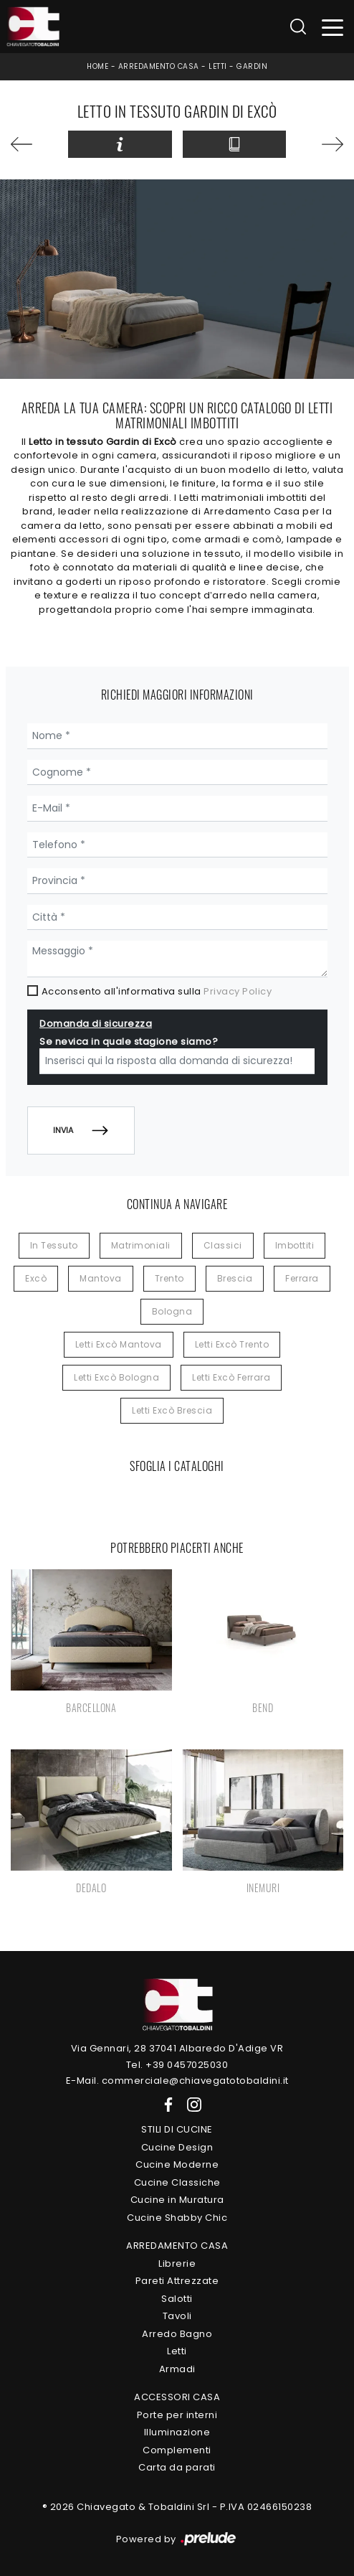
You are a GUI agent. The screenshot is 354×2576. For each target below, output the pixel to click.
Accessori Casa (177, 2397)
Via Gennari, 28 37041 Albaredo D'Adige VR (177, 2048)
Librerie (177, 2263)
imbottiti (295, 1245)
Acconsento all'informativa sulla (157, 991)
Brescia (235, 1278)
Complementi (177, 2450)
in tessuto (54, 1245)
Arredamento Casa (158, 66)
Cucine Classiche (177, 2182)
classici (223, 1245)
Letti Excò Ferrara (231, 1377)
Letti (218, 66)
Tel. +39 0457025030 (177, 2065)
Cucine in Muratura (177, 2199)
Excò (36, 1278)
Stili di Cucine (177, 2129)
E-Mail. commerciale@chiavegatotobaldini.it (177, 2080)
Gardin (251, 66)
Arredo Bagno (177, 2334)
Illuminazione (177, 2432)
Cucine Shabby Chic (177, 2217)
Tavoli (177, 2316)
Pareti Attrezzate (177, 2281)
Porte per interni (177, 2415)
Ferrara (302, 1278)
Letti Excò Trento (232, 1344)
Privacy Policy (238, 991)
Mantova (101, 1278)
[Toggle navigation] (333, 27)
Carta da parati (177, 2467)
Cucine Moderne (177, 2164)
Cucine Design (177, 2147)
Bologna (172, 1311)
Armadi (177, 2369)
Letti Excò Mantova (118, 1344)
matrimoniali (141, 1245)
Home (97, 66)
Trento (169, 1278)
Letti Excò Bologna (116, 1377)
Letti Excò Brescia (172, 1410)
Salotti (177, 2298)
